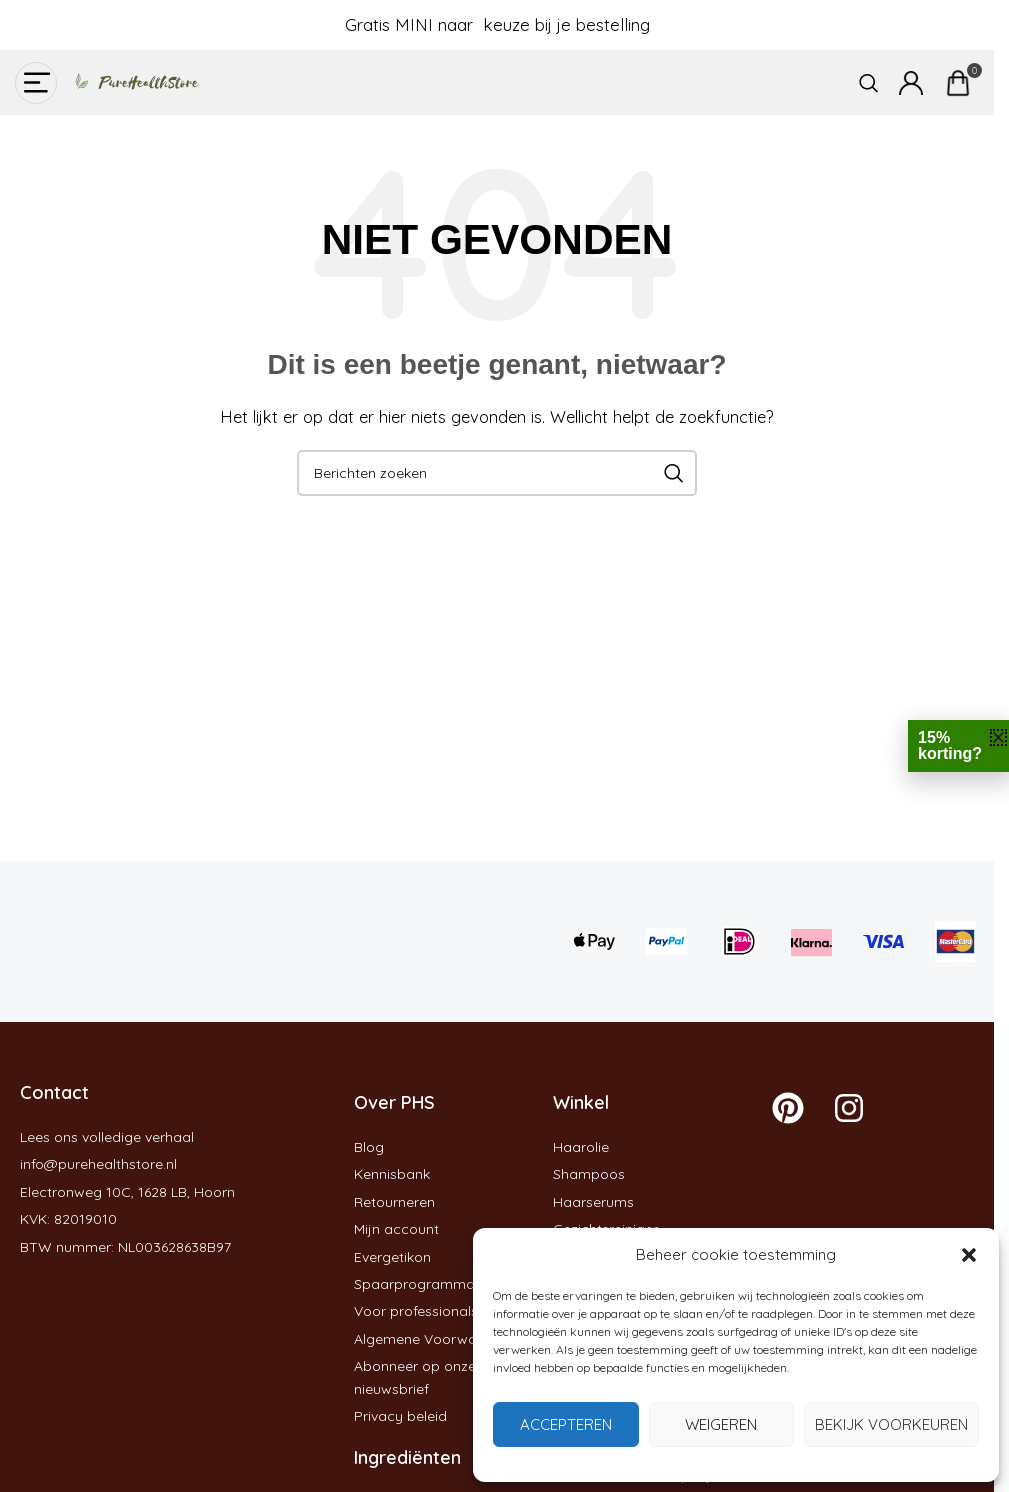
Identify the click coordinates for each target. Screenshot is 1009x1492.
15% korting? (950, 745)
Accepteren (566, 1424)
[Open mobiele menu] (36, 83)
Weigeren (721, 1424)
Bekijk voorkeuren (891, 1424)
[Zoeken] (869, 83)
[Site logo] (130, 81)
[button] (969, 1255)
